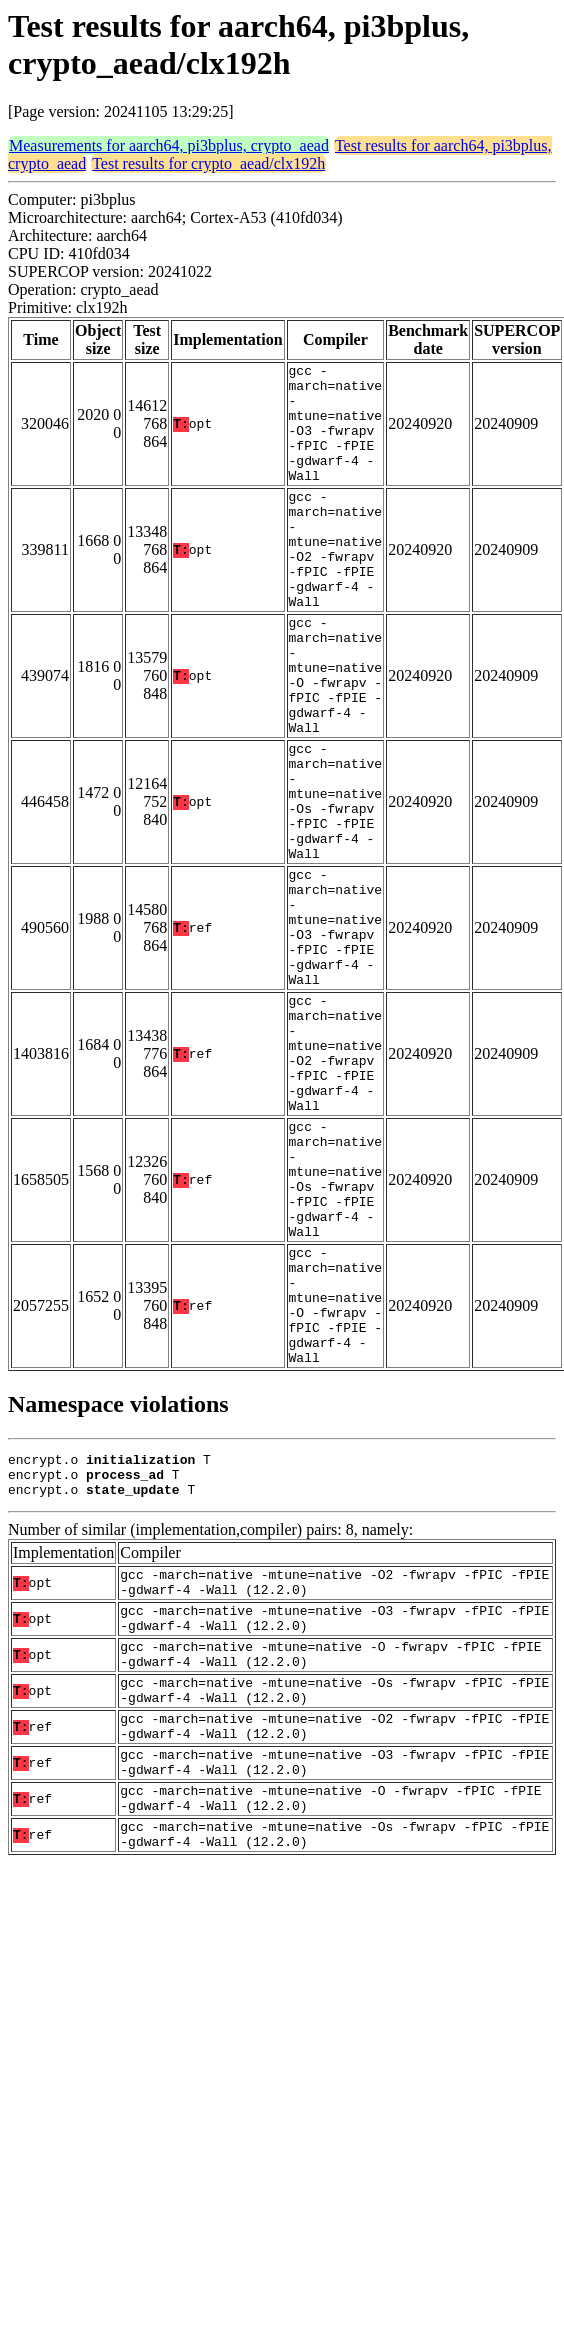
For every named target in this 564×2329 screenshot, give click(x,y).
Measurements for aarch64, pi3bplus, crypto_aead (169, 145)
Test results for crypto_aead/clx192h (208, 163)
